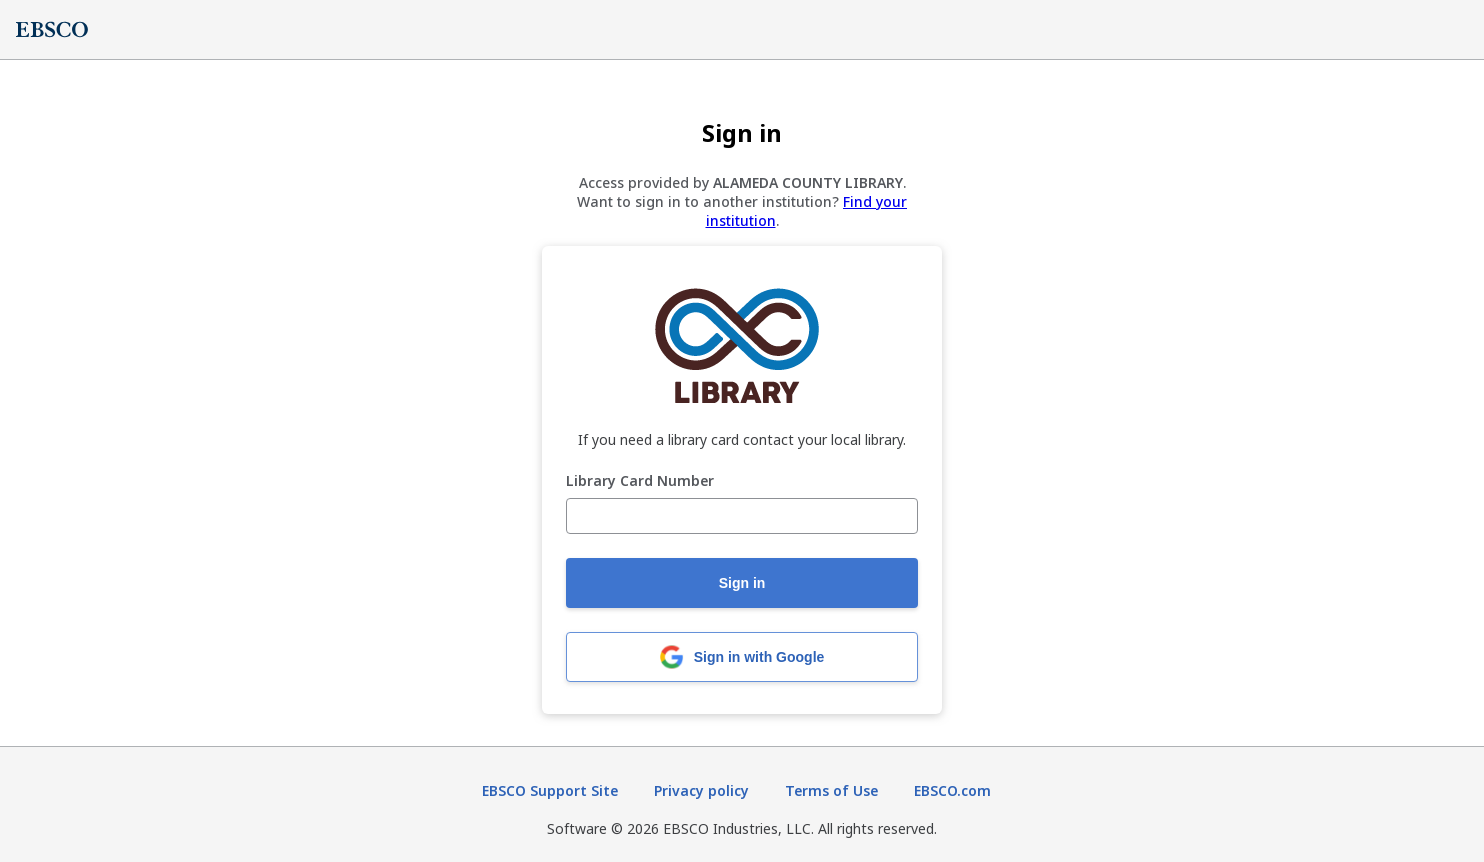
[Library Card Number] (742, 516)
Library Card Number (640, 481)
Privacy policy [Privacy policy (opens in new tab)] (701, 790)
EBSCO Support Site (550, 790)
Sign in (742, 583)
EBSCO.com (952, 790)
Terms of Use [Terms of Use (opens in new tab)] (831, 790)
